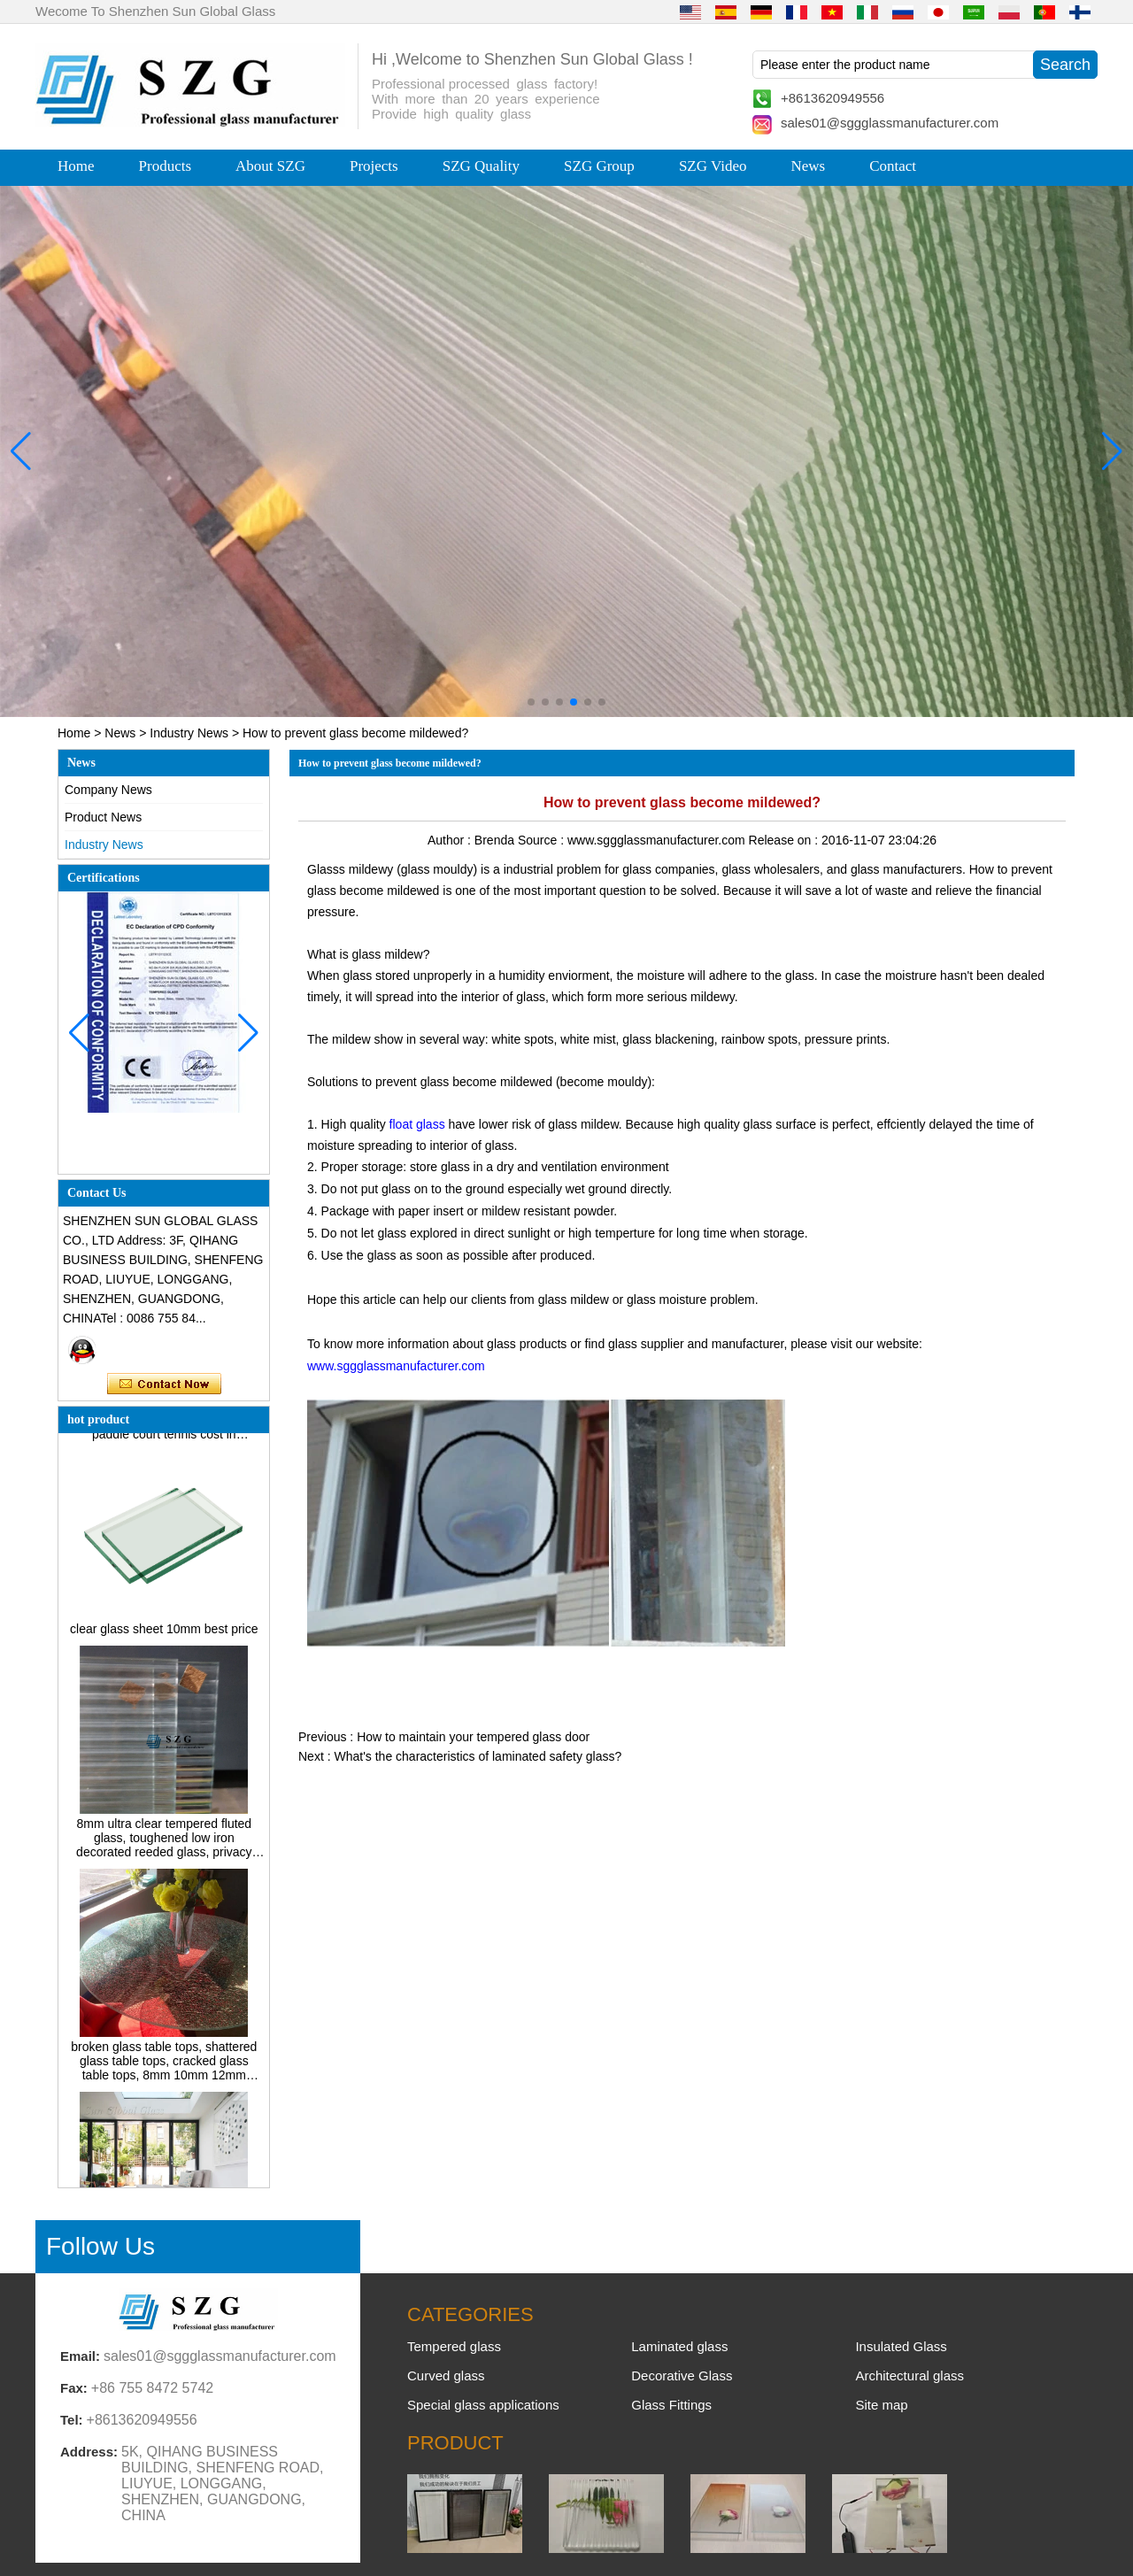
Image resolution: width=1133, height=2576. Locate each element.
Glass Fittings (671, 2404)
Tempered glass (454, 2346)
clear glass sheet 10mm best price (164, 1635)
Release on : (785, 840)
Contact (892, 166)
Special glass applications (483, 2404)
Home (76, 166)
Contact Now (164, 1384)
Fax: (74, 2387)
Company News (108, 790)
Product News (103, 817)
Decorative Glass (681, 2375)
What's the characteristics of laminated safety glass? (477, 1756)
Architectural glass (909, 2375)
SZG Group (599, 166)
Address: (89, 2451)
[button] (531, 702)
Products (165, 166)
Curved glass (446, 2375)
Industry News (189, 733)
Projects (374, 166)
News (807, 166)
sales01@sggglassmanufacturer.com (889, 122)
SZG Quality (481, 166)
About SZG (270, 166)
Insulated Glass (900, 2346)
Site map (881, 2404)
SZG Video (713, 166)
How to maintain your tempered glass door (473, 1737)
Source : (542, 840)
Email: (80, 2356)
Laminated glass (679, 2346)
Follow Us (100, 2246)
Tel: (71, 2419)
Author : (451, 840)
